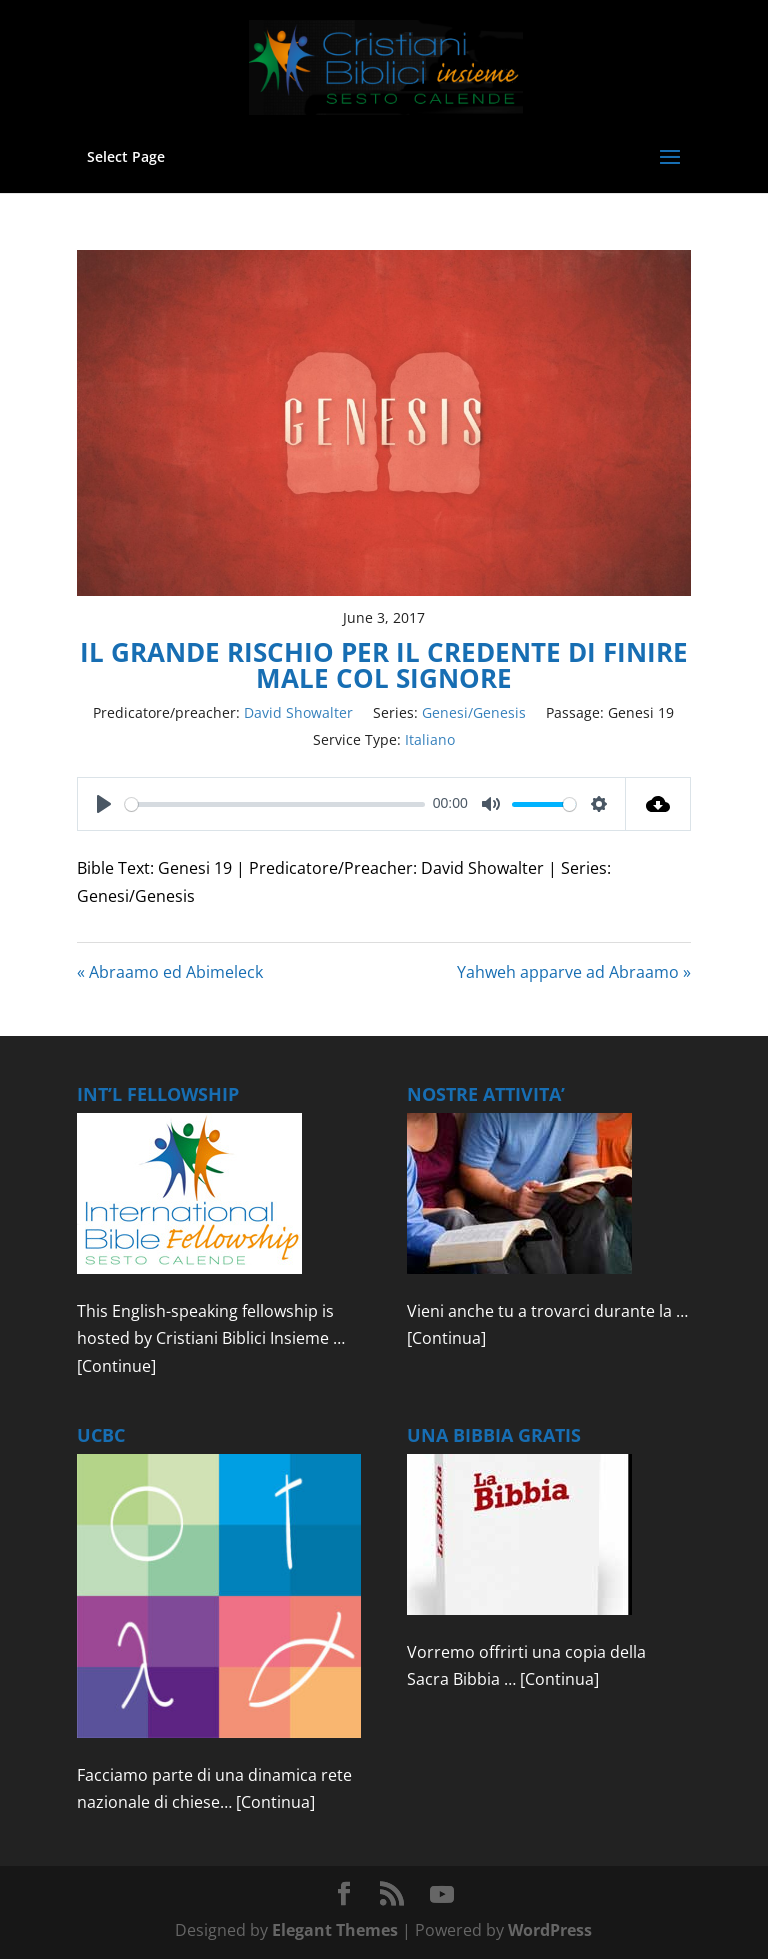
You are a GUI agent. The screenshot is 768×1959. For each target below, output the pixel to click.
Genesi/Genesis (474, 712)
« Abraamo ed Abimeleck (170, 972)
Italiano (430, 739)
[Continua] (446, 1338)
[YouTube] (442, 1895)
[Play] (104, 804)
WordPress (550, 1930)
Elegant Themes (335, 1930)
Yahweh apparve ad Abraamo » (574, 972)
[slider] (275, 804)
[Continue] (116, 1366)
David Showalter (298, 712)
